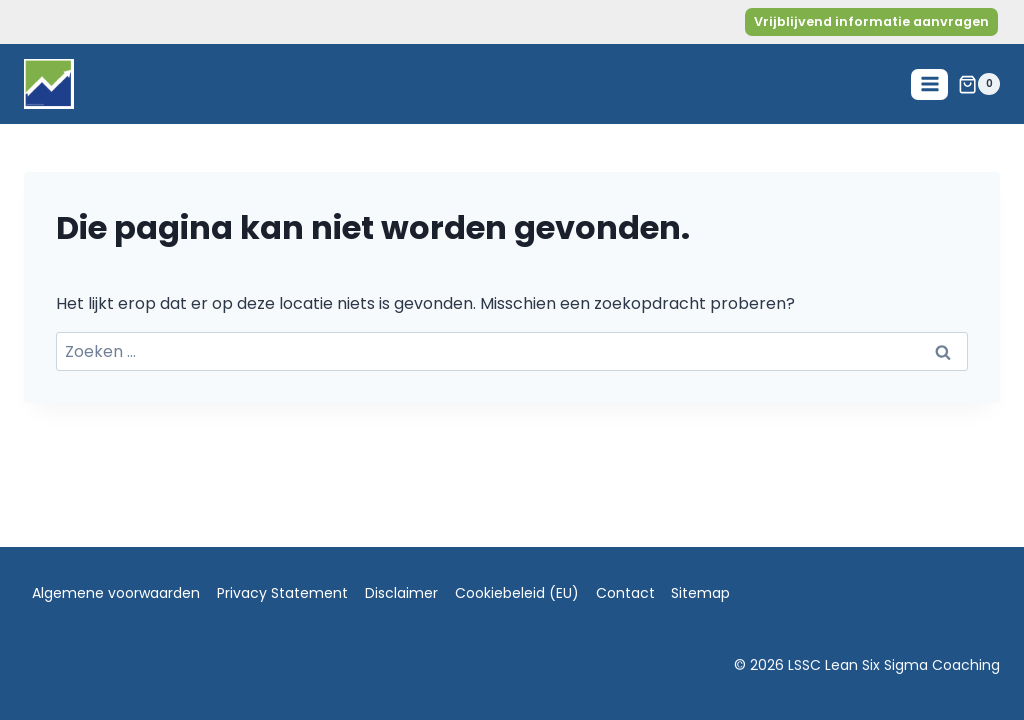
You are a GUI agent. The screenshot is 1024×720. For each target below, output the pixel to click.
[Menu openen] (929, 84)
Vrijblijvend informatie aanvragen (871, 21)
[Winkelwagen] (979, 84)
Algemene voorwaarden (116, 593)
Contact (625, 593)
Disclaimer (401, 593)
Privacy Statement (282, 593)
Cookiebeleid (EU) (517, 593)
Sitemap (700, 593)
